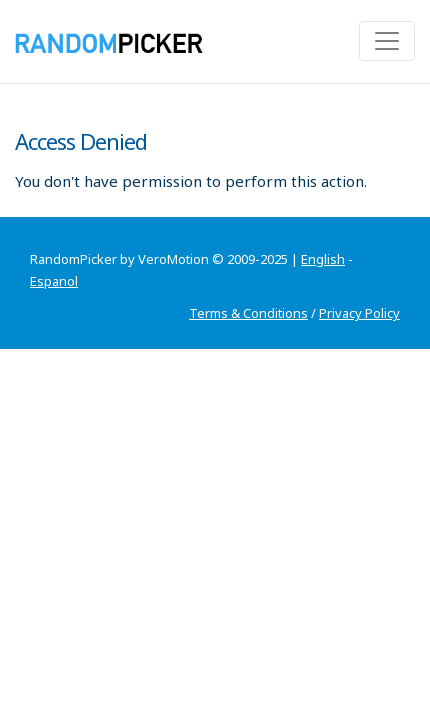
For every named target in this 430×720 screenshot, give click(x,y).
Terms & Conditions (248, 313)
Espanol (54, 281)
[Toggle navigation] (387, 41)
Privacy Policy (359, 313)
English (323, 259)
